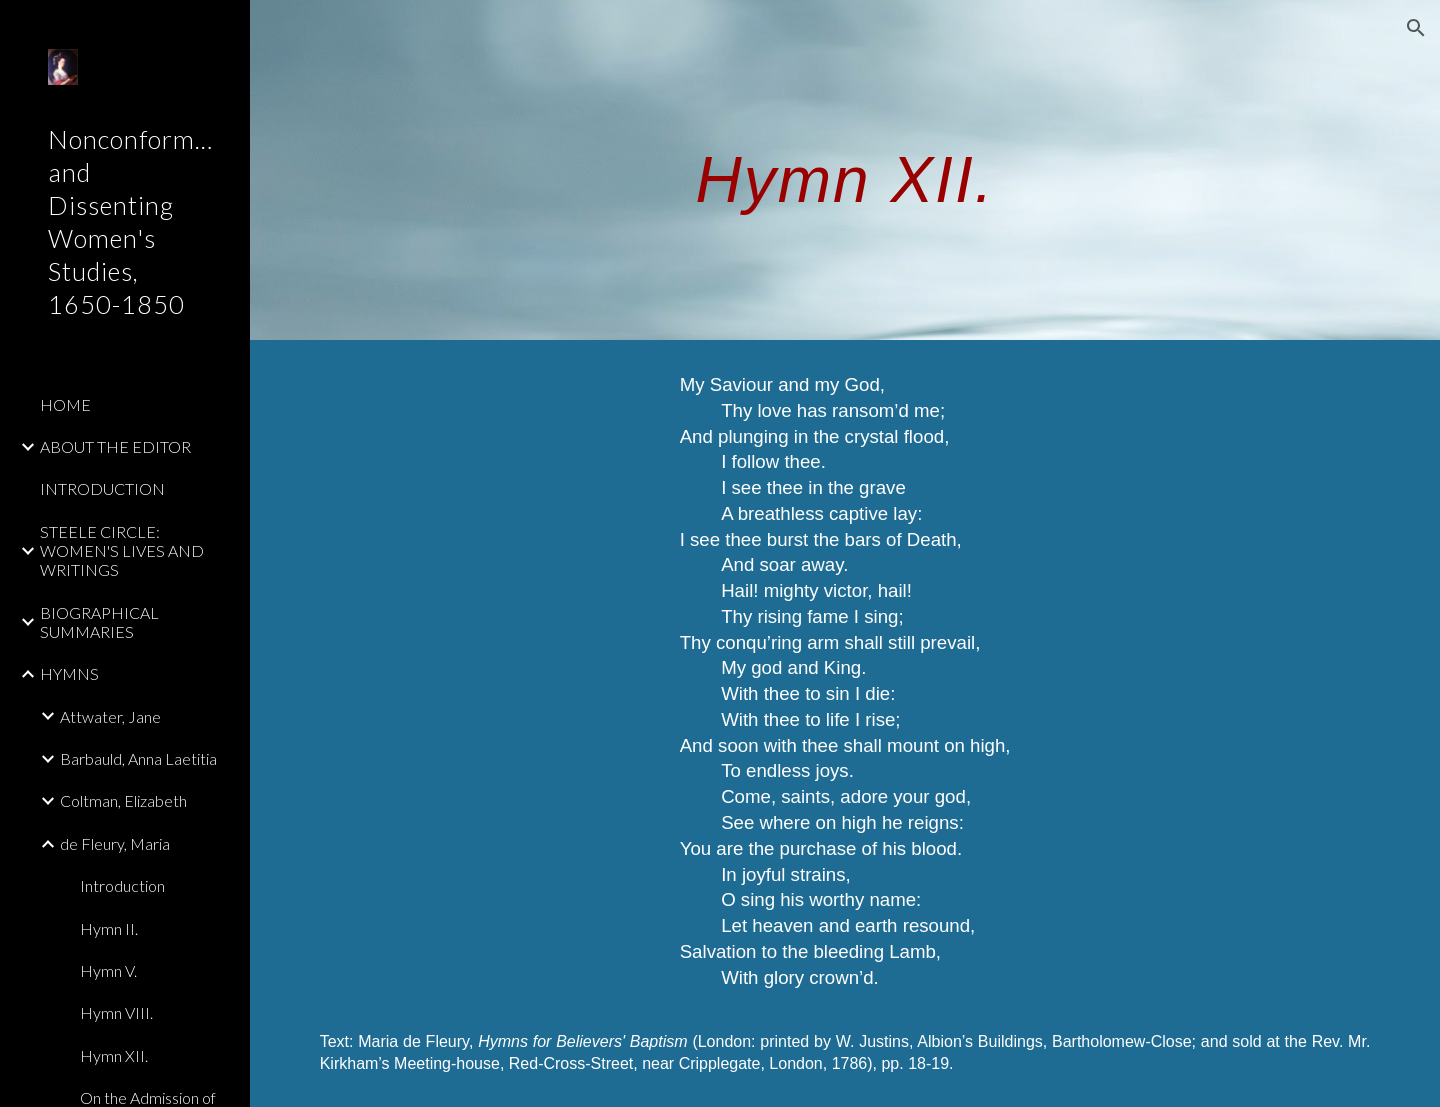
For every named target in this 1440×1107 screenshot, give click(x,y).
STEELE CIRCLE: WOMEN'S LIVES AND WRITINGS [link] (122, 551)
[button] (1416, 28)
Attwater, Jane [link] (110, 716)
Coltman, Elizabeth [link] (123, 800)
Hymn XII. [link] (114, 1055)
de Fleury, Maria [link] (115, 843)
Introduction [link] (122, 885)
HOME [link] (65, 404)
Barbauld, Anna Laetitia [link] (138, 758)
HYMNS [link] (69, 673)
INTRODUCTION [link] (102, 488)
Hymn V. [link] (108, 970)
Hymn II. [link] (109, 928)
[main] (845, 169)
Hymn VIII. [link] (116, 1012)
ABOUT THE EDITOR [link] (115, 446)
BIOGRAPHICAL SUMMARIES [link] (99, 622)
